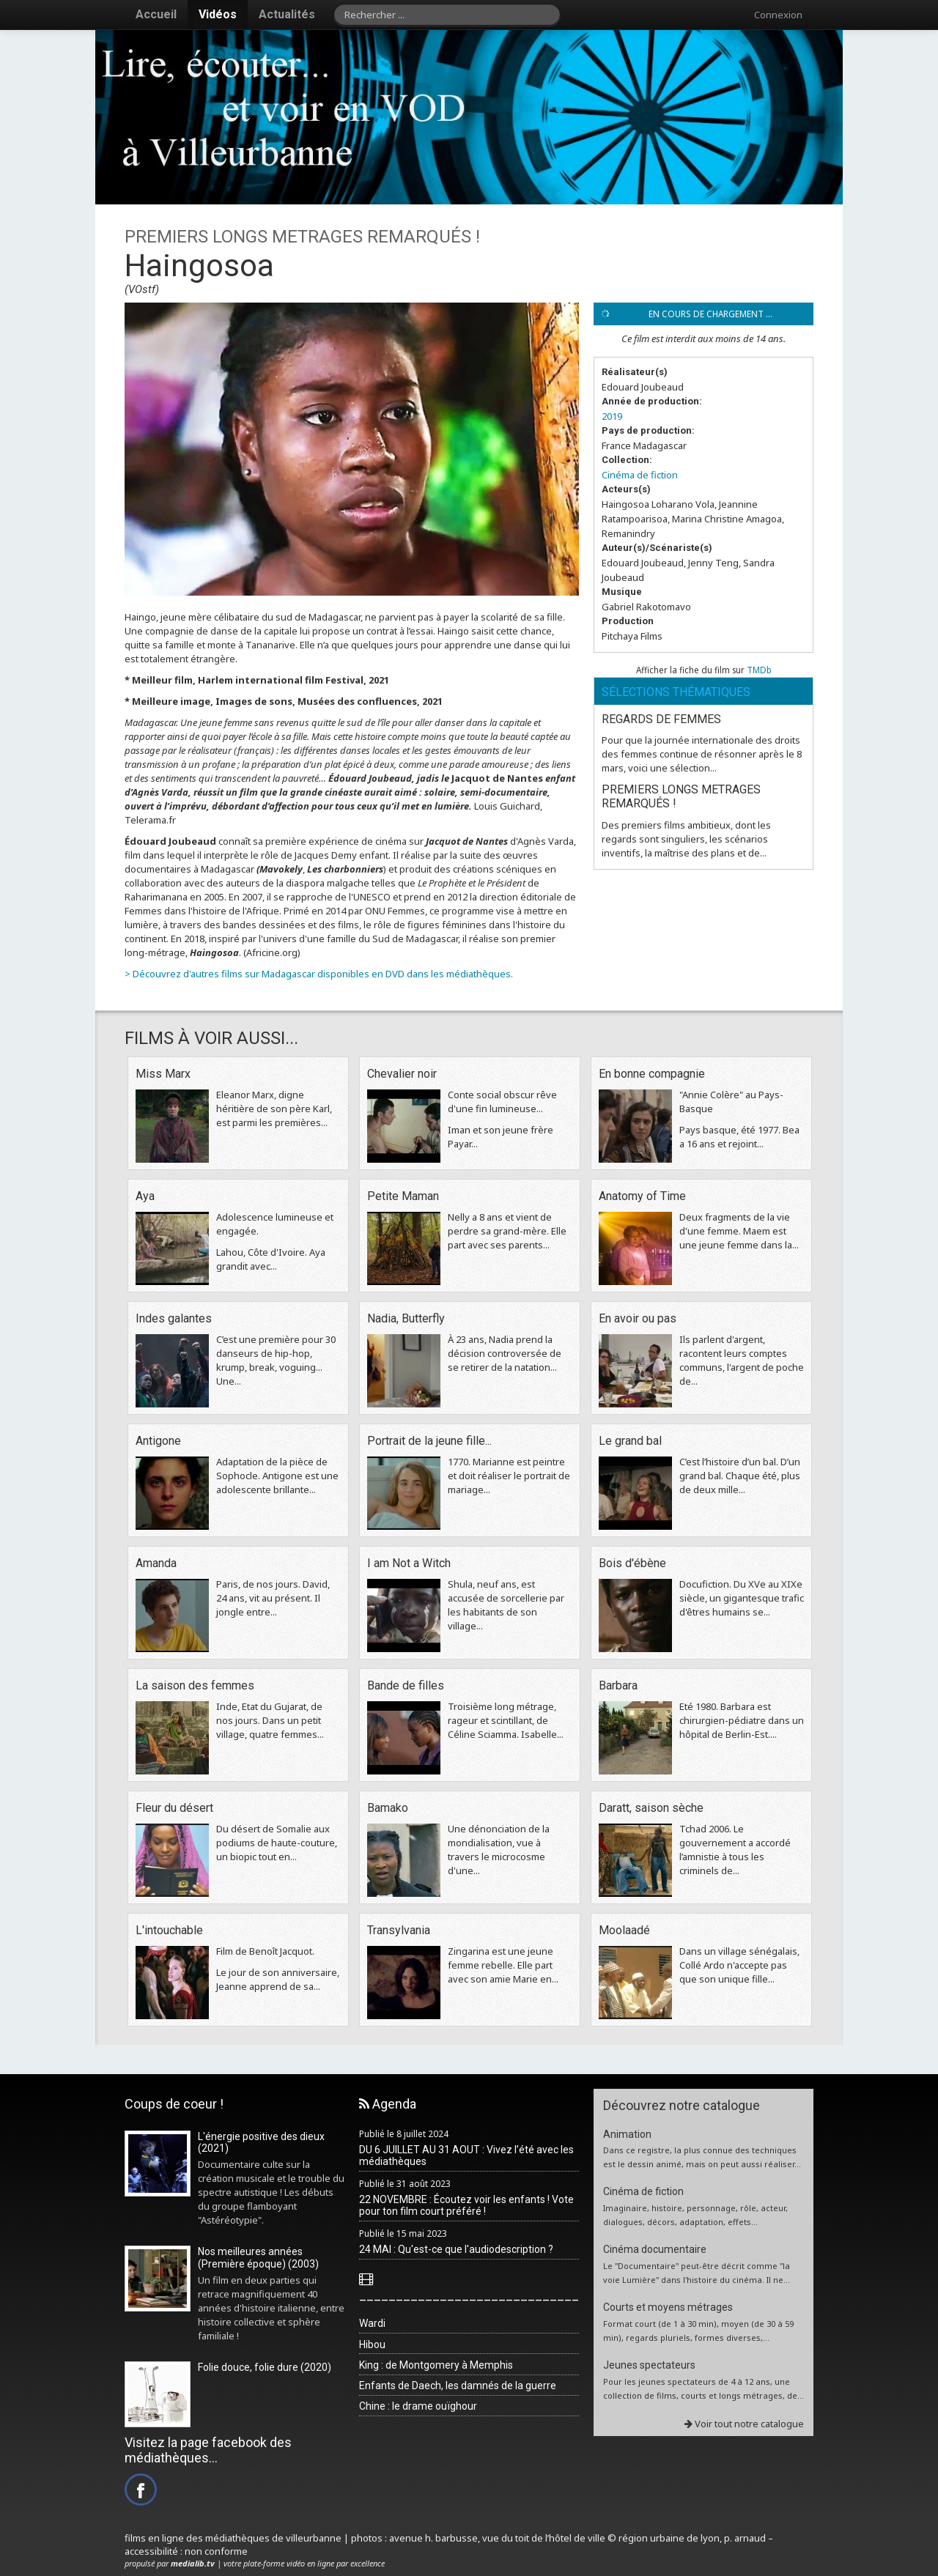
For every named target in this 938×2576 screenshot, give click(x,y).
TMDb (759, 670)
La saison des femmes (195, 1685)
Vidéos (218, 14)
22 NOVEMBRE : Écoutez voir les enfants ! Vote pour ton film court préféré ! (466, 2206)
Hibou (372, 2344)
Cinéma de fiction (640, 474)
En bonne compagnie (652, 1074)
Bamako (387, 1808)
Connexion (778, 14)
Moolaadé (624, 1930)
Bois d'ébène (632, 1563)
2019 (612, 416)
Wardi (372, 2323)
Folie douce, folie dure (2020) (264, 2367)
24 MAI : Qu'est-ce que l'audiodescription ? (456, 2249)
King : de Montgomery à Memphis (436, 2365)
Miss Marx (163, 1074)
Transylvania (398, 1930)
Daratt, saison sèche (651, 1808)
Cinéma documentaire (654, 2249)
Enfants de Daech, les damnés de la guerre (457, 2385)
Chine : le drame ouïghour (418, 2406)
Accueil (156, 14)
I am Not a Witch (409, 1563)
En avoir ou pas (637, 1318)
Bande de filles (405, 1685)
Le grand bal (630, 1441)
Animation (627, 2134)
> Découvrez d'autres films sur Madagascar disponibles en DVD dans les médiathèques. (319, 973)
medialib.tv (193, 2563)
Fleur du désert (174, 1808)
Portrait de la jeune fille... (429, 1441)
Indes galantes (174, 1318)
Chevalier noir (402, 1074)
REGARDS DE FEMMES (661, 719)
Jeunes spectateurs (649, 2365)
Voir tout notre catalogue (744, 2423)
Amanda (156, 1563)
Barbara (618, 1685)
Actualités (287, 14)
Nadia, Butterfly (406, 1318)
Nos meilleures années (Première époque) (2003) (258, 2258)
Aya (145, 1196)
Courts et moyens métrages (668, 2307)
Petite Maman (403, 1196)
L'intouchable (169, 1930)
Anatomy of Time (642, 1196)
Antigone (158, 1441)
